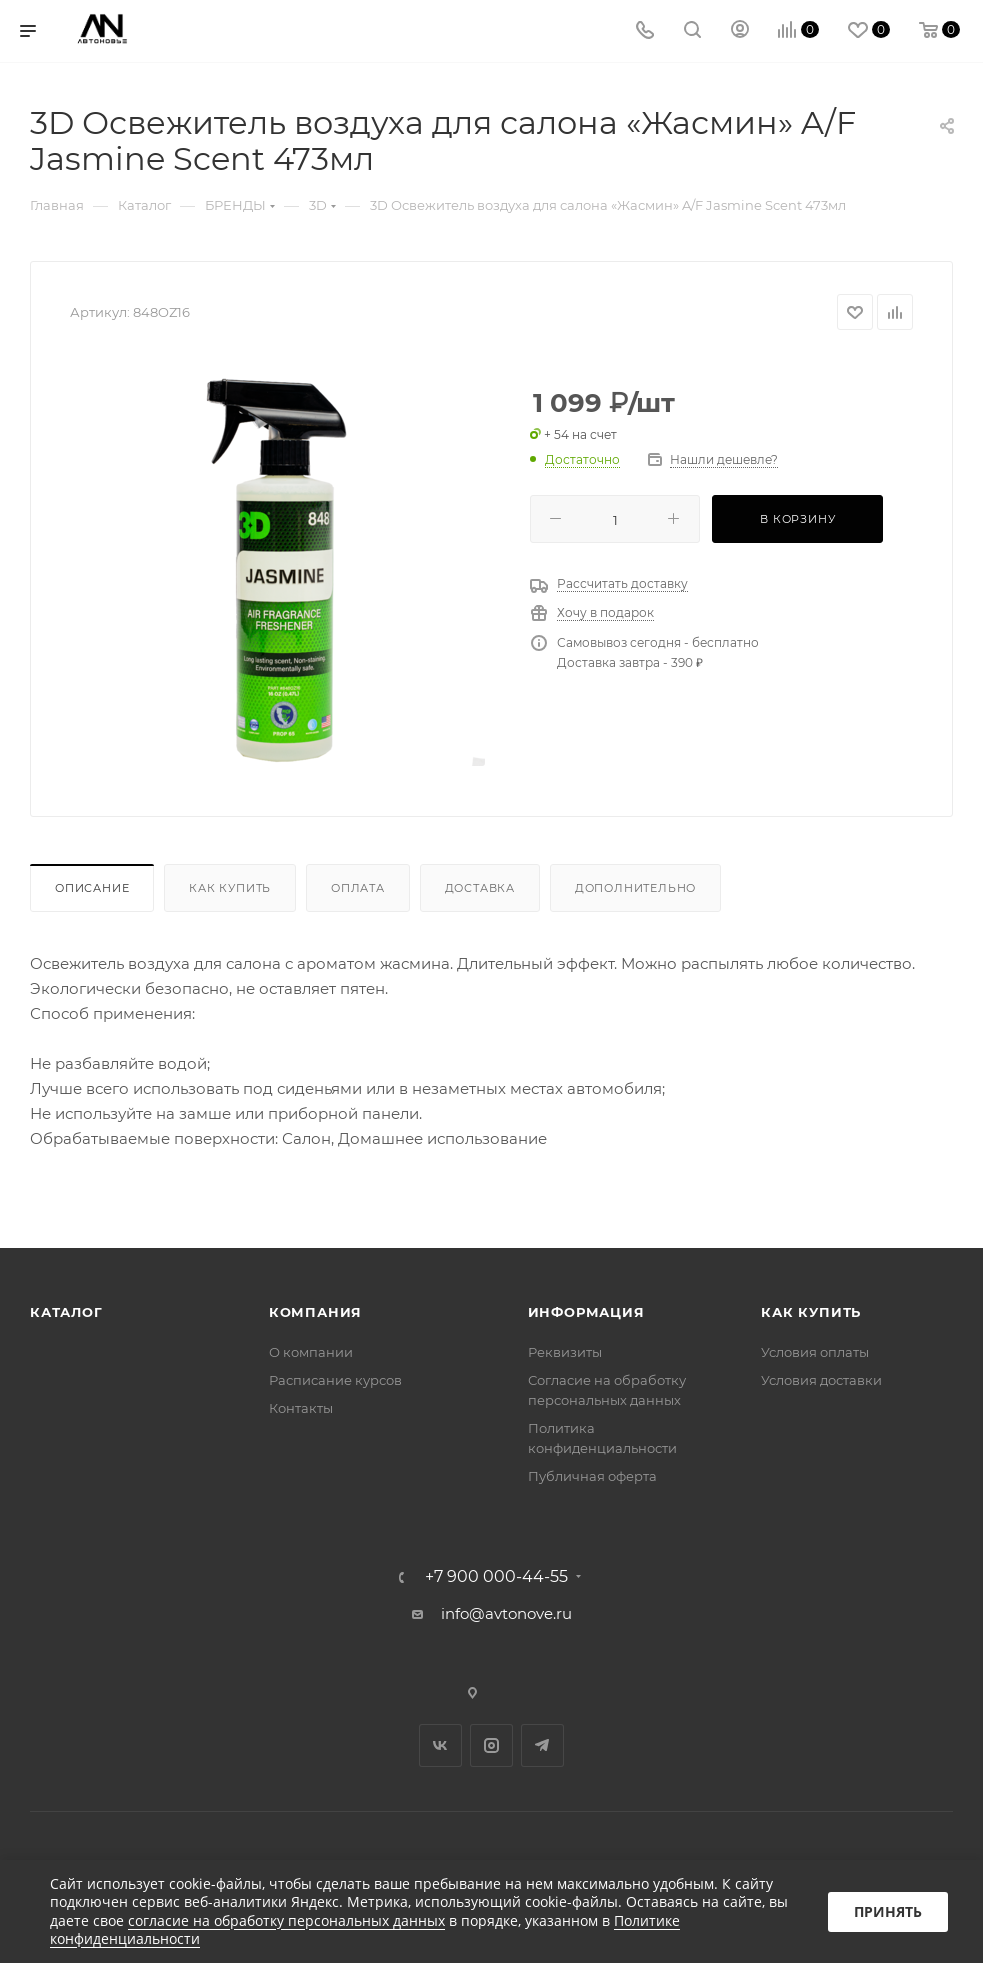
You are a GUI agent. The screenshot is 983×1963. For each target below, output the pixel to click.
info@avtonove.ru (506, 1613)
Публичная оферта (592, 1476)
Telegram (542, 1745)
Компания (315, 1312)
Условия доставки (821, 1380)
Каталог (66, 1312)
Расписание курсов (335, 1380)
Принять (888, 1911)
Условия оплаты (815, 1352)
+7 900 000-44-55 (496, 1577)
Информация (586, 1312)
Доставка (480, 888)
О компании (311, 1352)
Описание (92, 888)
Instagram (491, 1745)
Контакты (301, 1408)
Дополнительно (635, 888)
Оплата (358, 888)
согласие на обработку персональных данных (286, 1920)
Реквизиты (565, 1352)
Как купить (230, 888)
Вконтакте (440, 1745)
